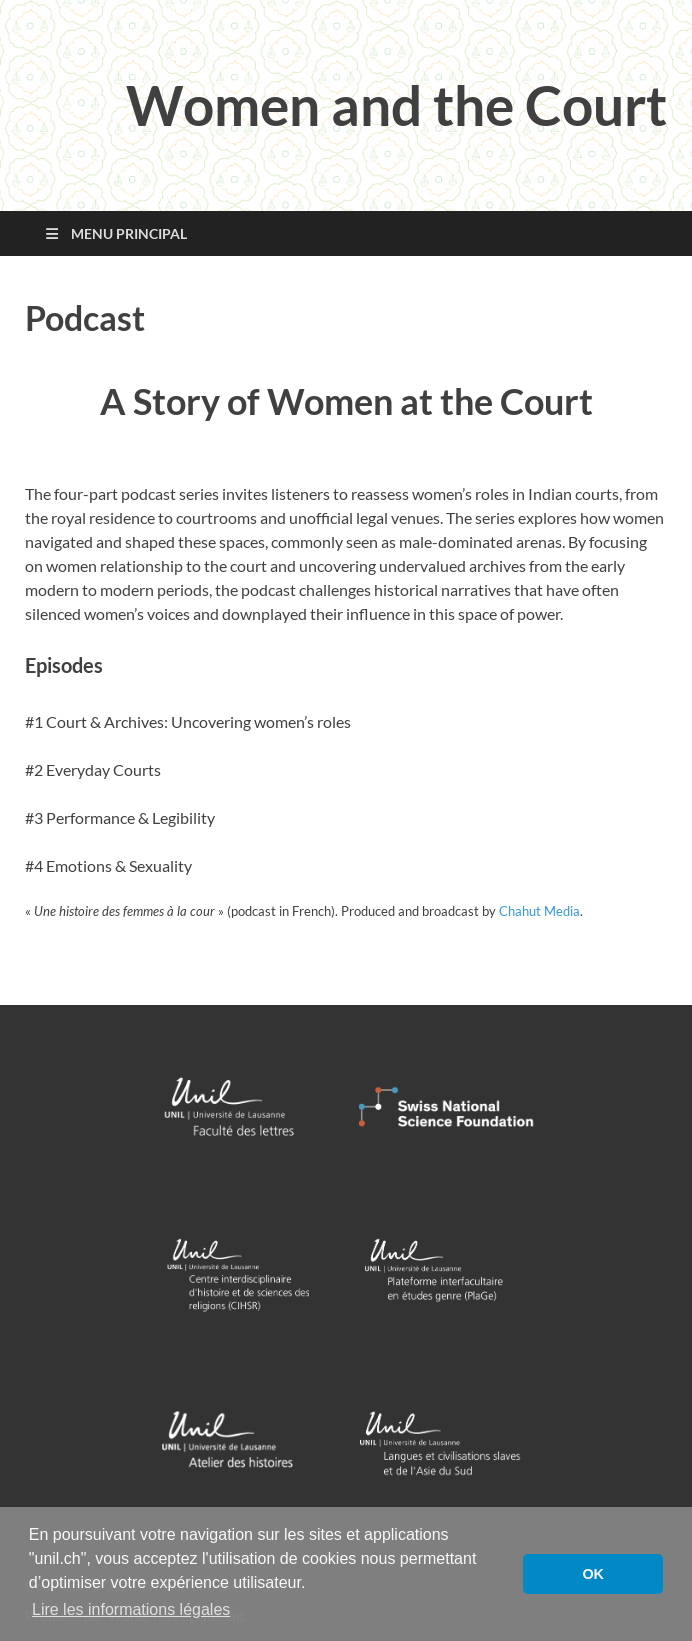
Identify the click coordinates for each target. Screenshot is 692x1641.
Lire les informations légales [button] (131, 1609)
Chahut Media (539, 911)
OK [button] (593, 1574)
